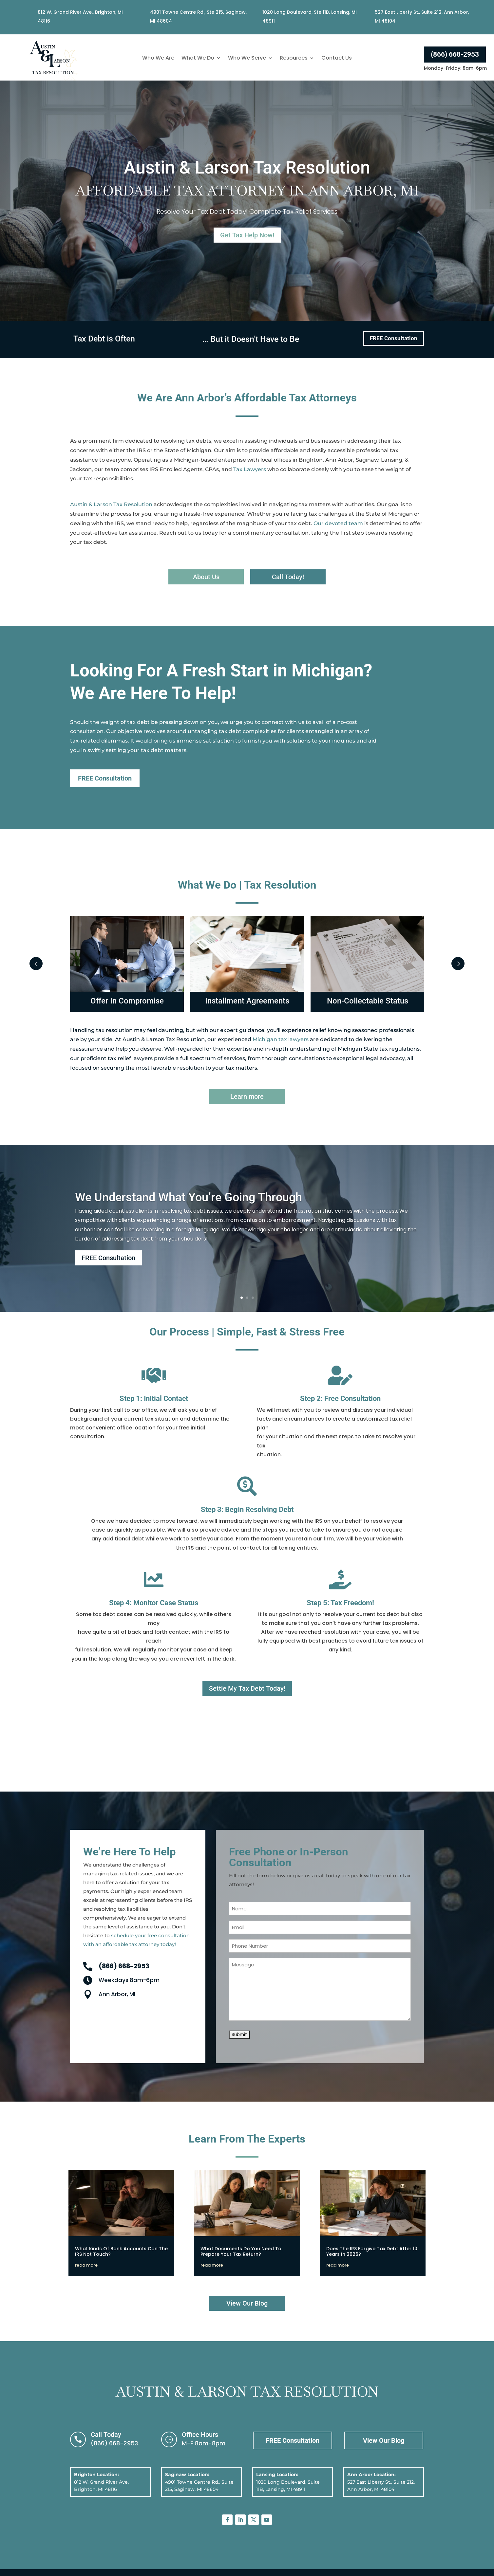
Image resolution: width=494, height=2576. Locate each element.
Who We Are (158, 59)
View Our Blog (247, 2303)
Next (458, 963)
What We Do (197, 59)
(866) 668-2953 (455, 54)
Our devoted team (338, 523)
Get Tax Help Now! (247, 234)
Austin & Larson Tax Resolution (111, 504)
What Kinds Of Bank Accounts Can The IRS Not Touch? (121, 2251)
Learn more (247, 1096)
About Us (206, 577)
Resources (294, 59)
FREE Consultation (393, 338)
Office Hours (200, 2434)
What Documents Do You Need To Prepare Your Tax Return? (240, 2251)
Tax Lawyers (249, 469)
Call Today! (288, 577)
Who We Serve (247, 59)
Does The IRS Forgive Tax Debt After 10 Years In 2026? (371, 2251)
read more (86, 2265)
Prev (36, 963)
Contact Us (336, 59)
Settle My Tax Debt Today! (247, 1688)
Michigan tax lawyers (281, 1039)
